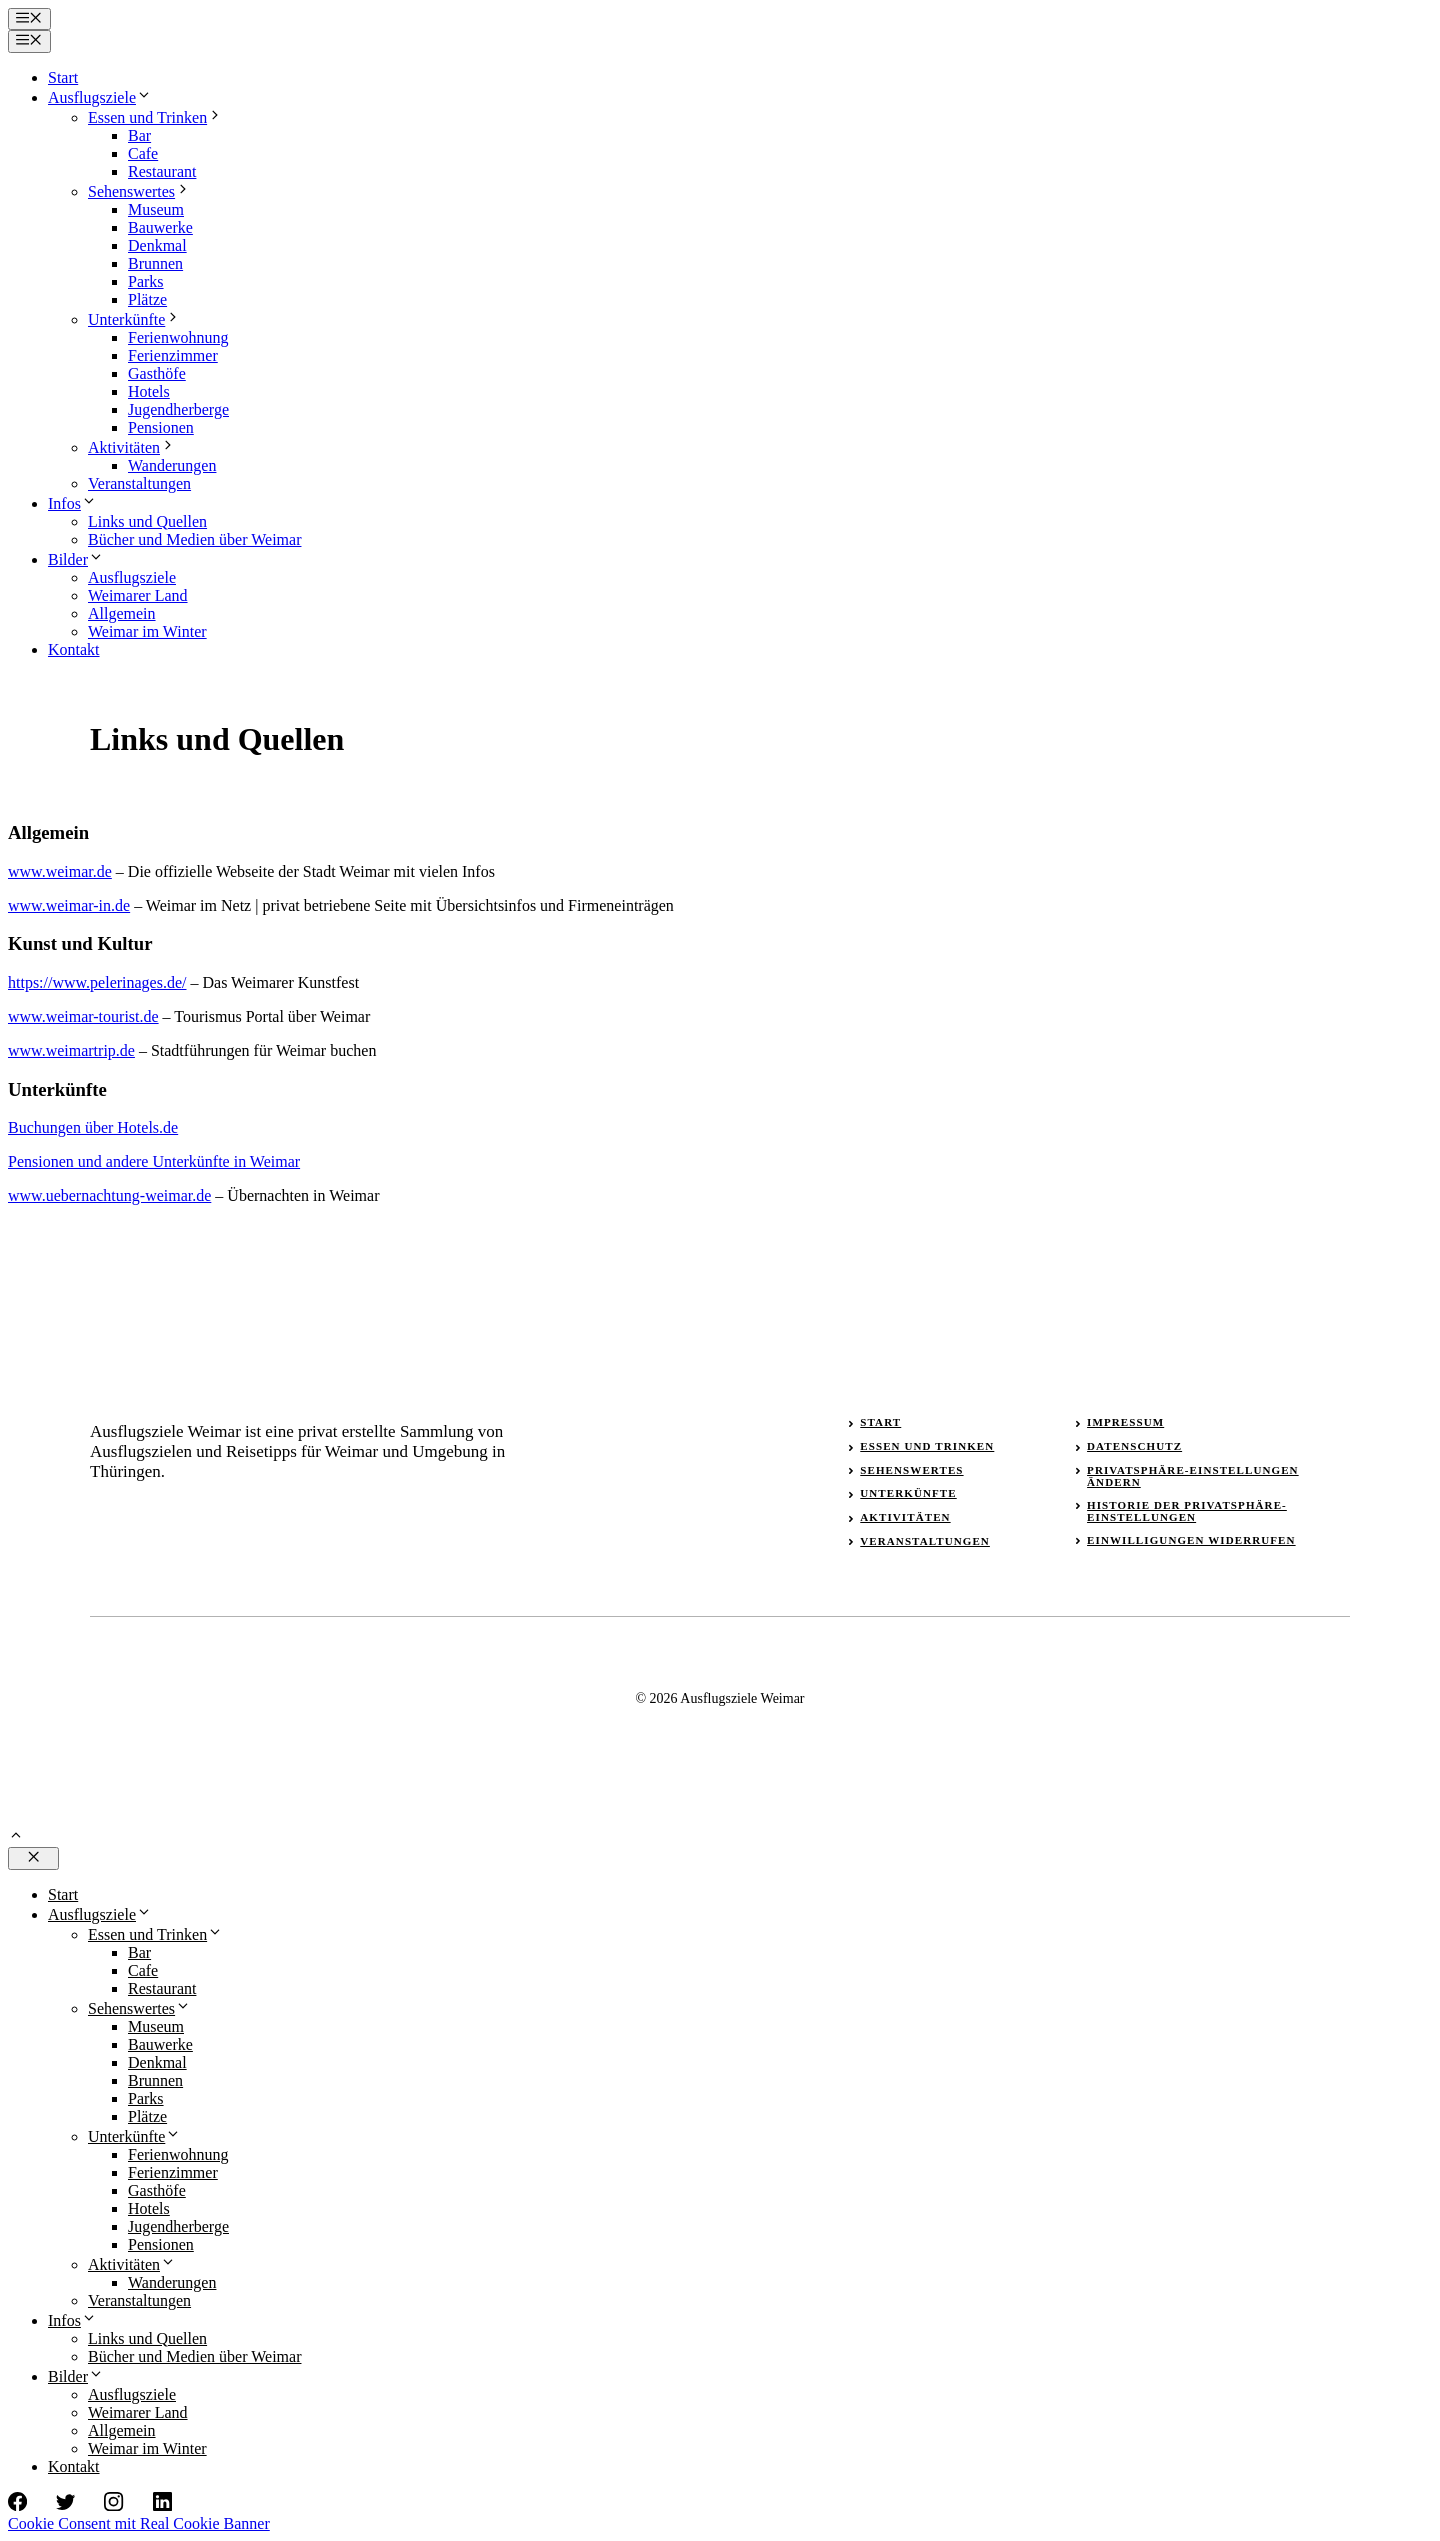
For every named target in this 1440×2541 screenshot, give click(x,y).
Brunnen (155, 263)
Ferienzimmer (173, 355)
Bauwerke (160, 227)
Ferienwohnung (178, 337)
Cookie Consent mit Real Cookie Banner (139, 2523)
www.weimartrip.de (71, 1050)
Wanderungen (172, 465)
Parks (146, 281)
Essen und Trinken (155, 117)
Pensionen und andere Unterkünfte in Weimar (154, 1161)
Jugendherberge (178, 409)
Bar (139, 135)
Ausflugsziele (100, 97)
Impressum (1125, 1422)
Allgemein (122, 613)
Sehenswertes (139, 191)
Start (63, 77)
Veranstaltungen (139, 483)
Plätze (147, 299)
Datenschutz (1134, 1446)
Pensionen (161, 427)
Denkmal (157, 245)
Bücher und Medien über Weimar (194, 539)
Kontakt (74, 649)
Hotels (149, 391)
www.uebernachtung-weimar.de (109, 1195)
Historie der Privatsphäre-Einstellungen (1187, 1511)
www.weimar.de (60, 871)
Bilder (76, 559)
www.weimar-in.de (69, 905)
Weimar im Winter (147, 631)
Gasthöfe (157, 373)
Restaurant (162, 171)
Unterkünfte (134, 319)
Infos (72, 503)
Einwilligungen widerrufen (1191, 1540)
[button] (16, 1837)
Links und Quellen (147, 521)
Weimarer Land (138, 595)
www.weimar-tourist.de (83, 1016)
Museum (156, 209)
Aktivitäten (132, 447)
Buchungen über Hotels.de (93, 1127)
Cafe (143, 153)
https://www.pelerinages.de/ (97, 982)
